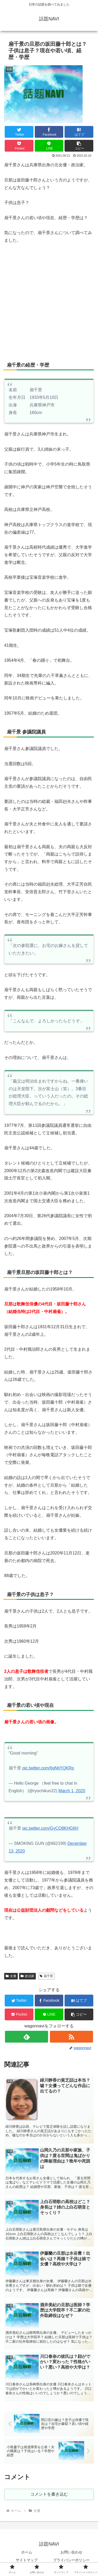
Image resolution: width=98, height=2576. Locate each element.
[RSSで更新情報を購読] (71, 2037)
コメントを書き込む (49, 2494)
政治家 (27, 1976)
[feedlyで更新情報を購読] (26, 2037)
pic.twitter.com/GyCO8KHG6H (50, 1828)
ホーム (26, 2552)
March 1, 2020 (72, 1791)
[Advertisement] (49, 301)
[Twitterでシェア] (19, 132)
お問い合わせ (71, 2552)
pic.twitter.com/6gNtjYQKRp (48, 1768)
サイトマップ (27, 2560)
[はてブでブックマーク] (79, 132)
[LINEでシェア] (49, 146)
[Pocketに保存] (19, 146)
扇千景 (46, 1976)
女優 (11, 1976)
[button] (79, 146)
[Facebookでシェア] (49, 132)
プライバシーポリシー (71, 2560)
